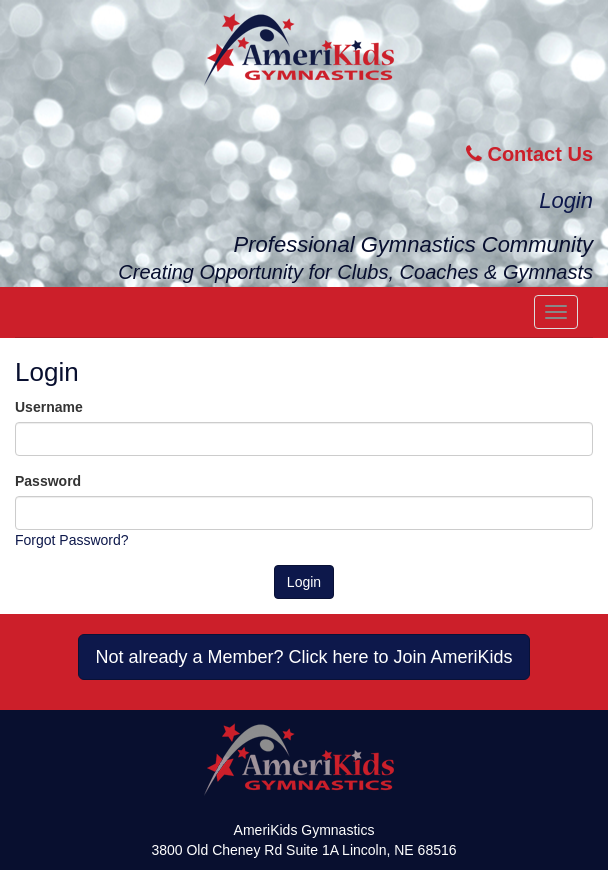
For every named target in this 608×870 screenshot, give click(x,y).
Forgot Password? (72, 540)
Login (566, 200)
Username (49, 407)
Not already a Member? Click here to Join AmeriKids (303, 657)
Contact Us (529, 154)
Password (48, 481)
